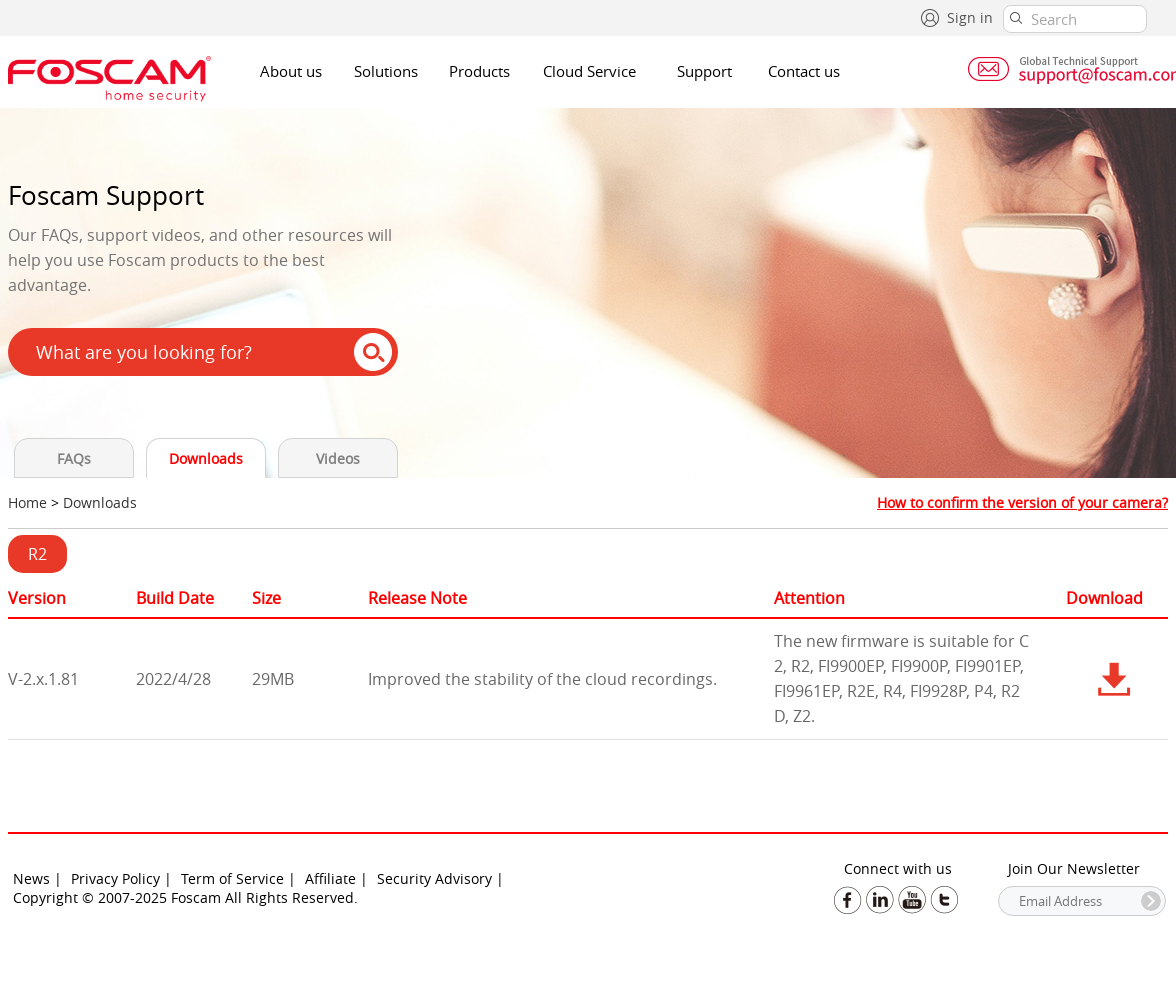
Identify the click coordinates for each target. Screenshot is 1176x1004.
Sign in (970, 17)
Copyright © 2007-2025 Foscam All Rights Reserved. (185, 897)
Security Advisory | (440, 878)
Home (27, 502)
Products (479, 71)
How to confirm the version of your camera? (1022, 502)
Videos (338, 458)
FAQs (74, 458)
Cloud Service (589, 71)
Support (704, 71)
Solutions (386, 71)
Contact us (804, 71)
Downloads (206, 458)
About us (291, 71)
